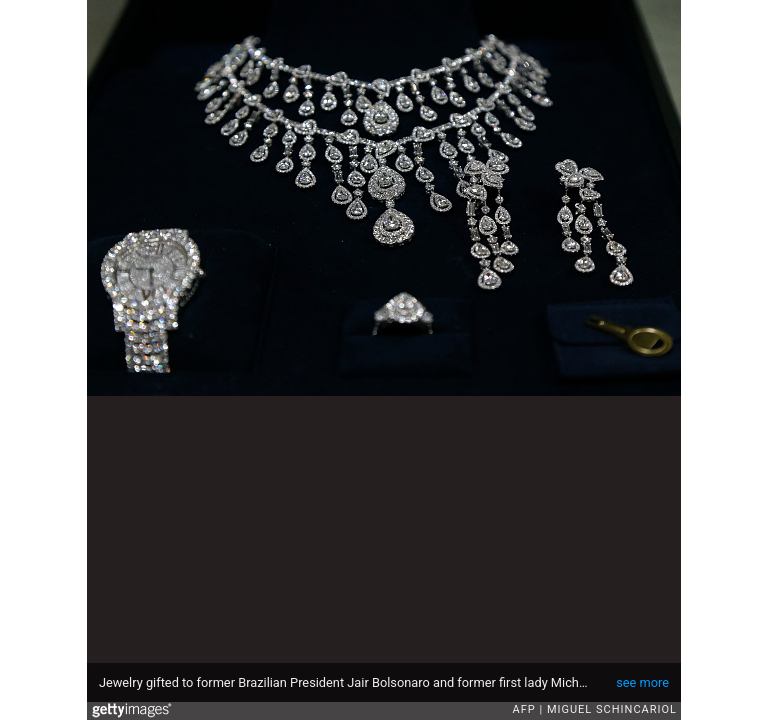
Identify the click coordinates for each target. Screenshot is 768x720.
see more (642, 682)
